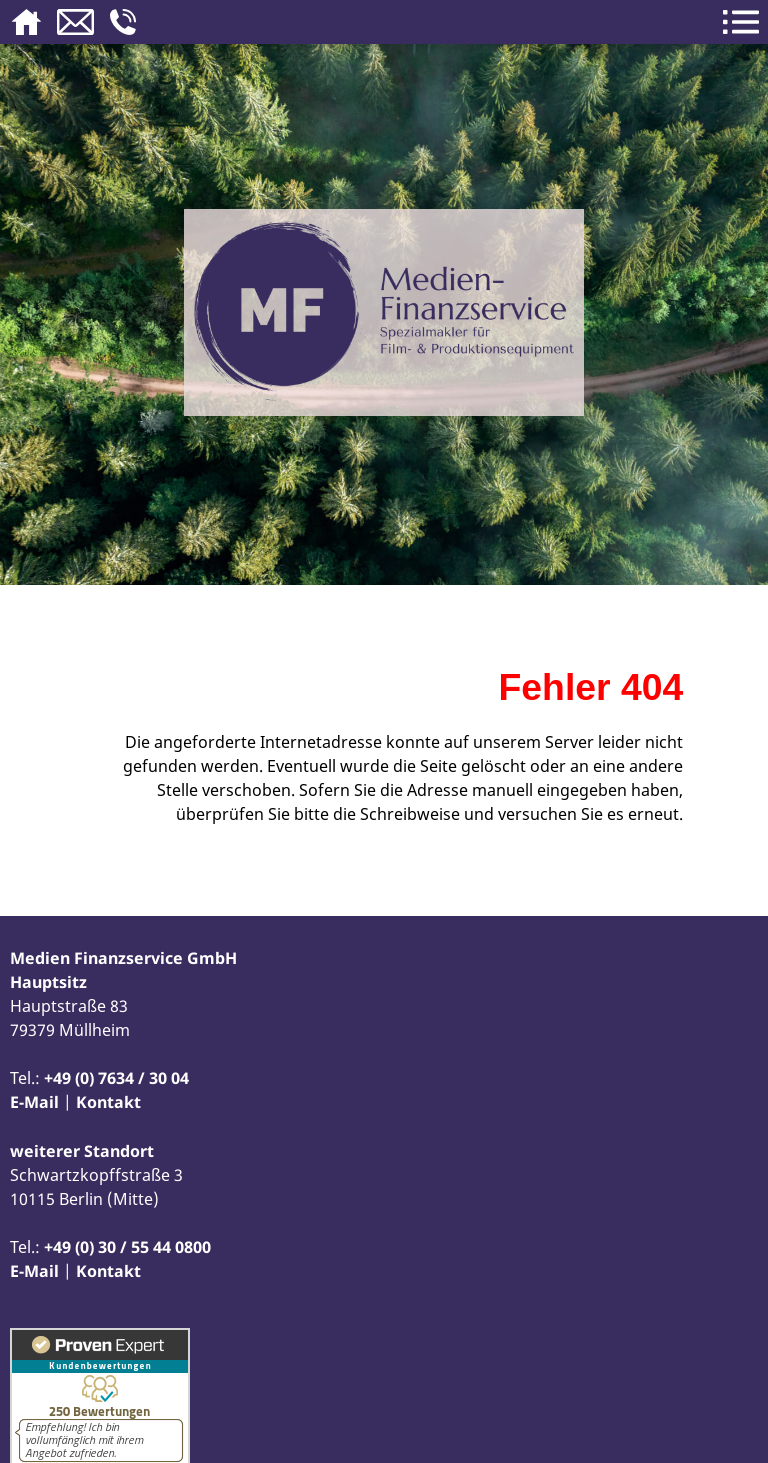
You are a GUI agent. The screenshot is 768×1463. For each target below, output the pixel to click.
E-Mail (34, 1102)
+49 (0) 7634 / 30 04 (116, 1078)
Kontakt (108, 1102)
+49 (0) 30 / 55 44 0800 (127, 1247)
